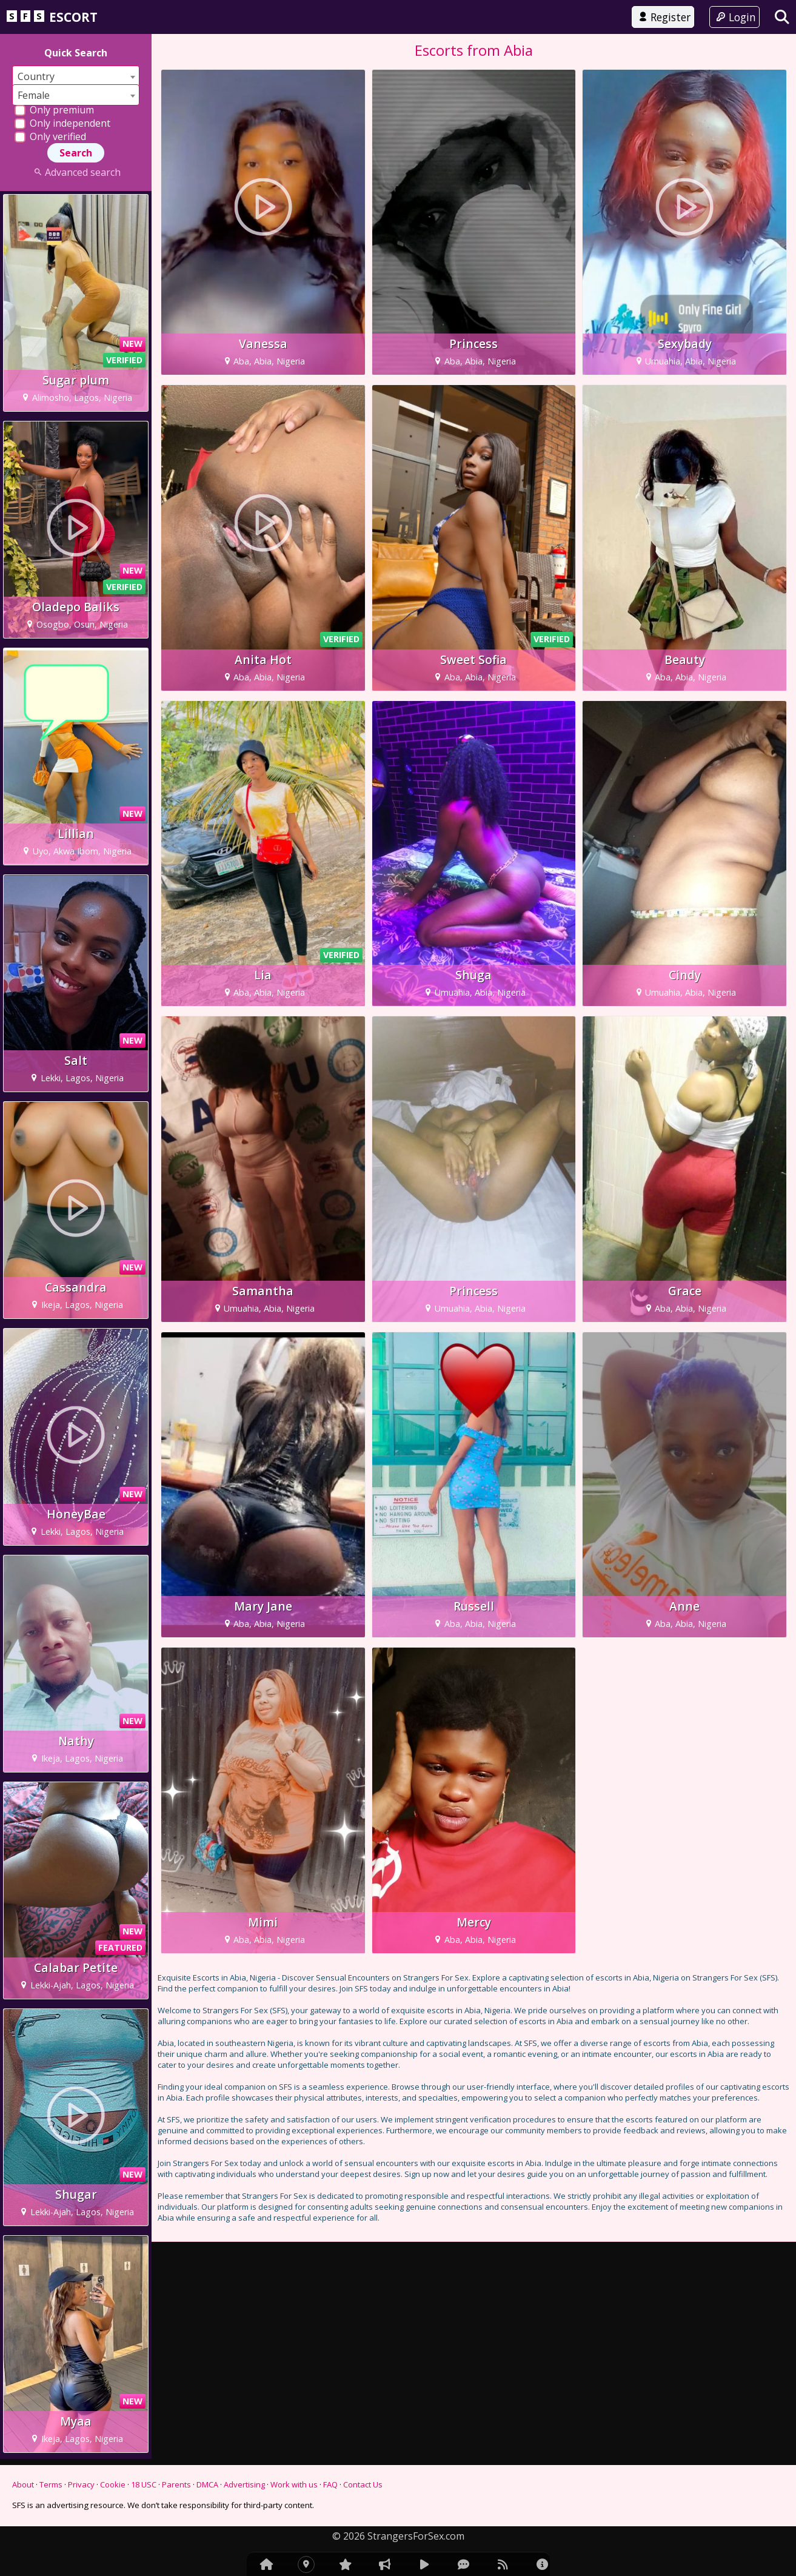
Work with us (294, 2484)
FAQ (330, 2484)
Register (663, 17)
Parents (176, 2484)
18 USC (143, 2484)
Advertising (244, 2484)
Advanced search (75, 172)
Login (734, 17)
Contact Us (363, 2484)
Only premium (54, 109)
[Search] (782, 17)
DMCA (207, 2484)
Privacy (81, 2484)
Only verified (50, 136)
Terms (50, 2484)
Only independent (62, 123)
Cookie (112, 2484)
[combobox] (75, 76)
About (23, 2484)
